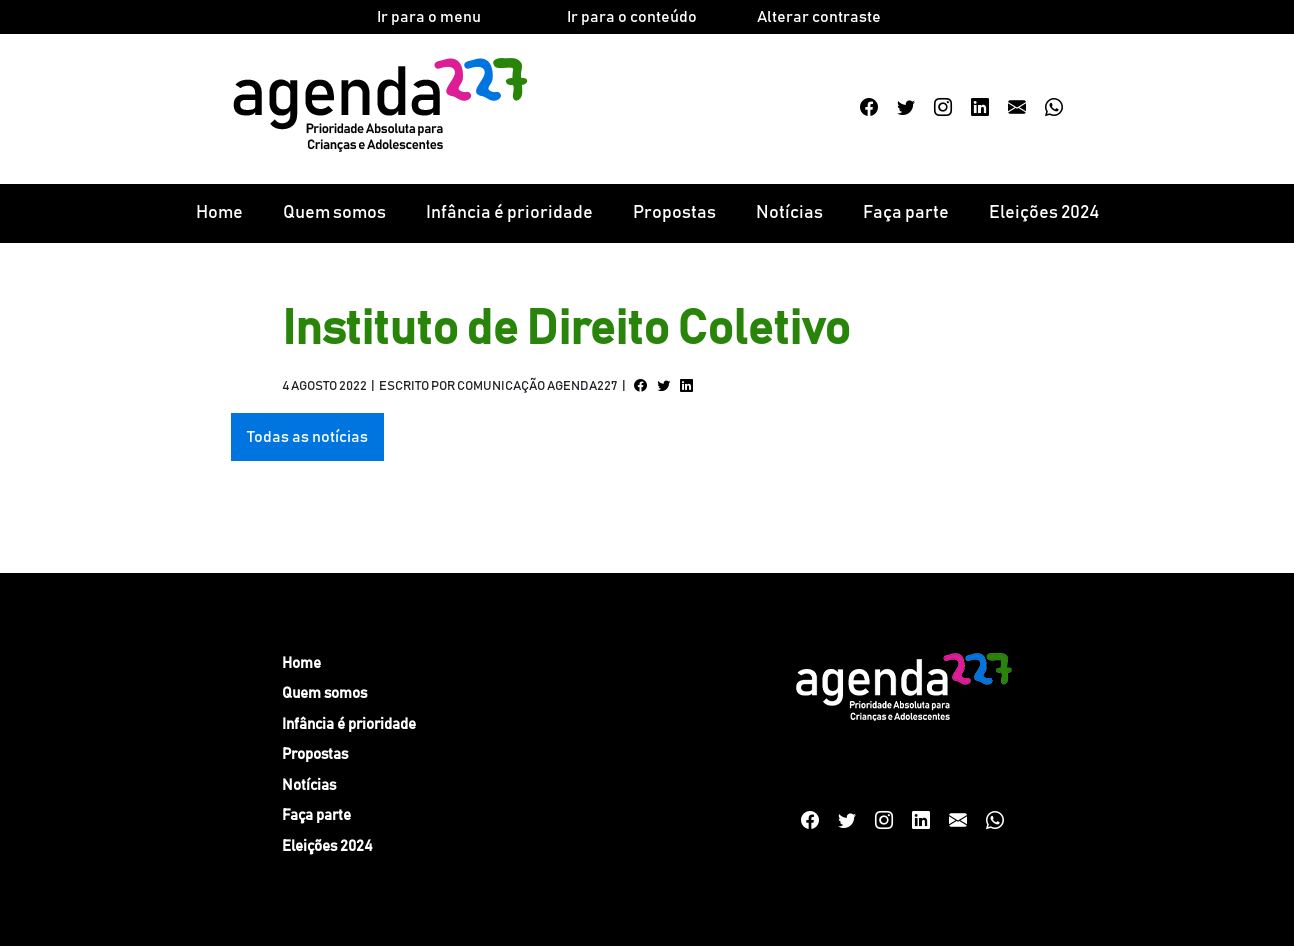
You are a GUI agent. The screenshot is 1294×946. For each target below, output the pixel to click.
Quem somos (334, 213)
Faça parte (906, 213)
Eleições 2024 (1044, 213)
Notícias (789, 213)
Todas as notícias (307, 437)
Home (219, 213)
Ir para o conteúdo (632, 17)
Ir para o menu (429, 17)
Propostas (674, 213)
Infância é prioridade (509, 213)
